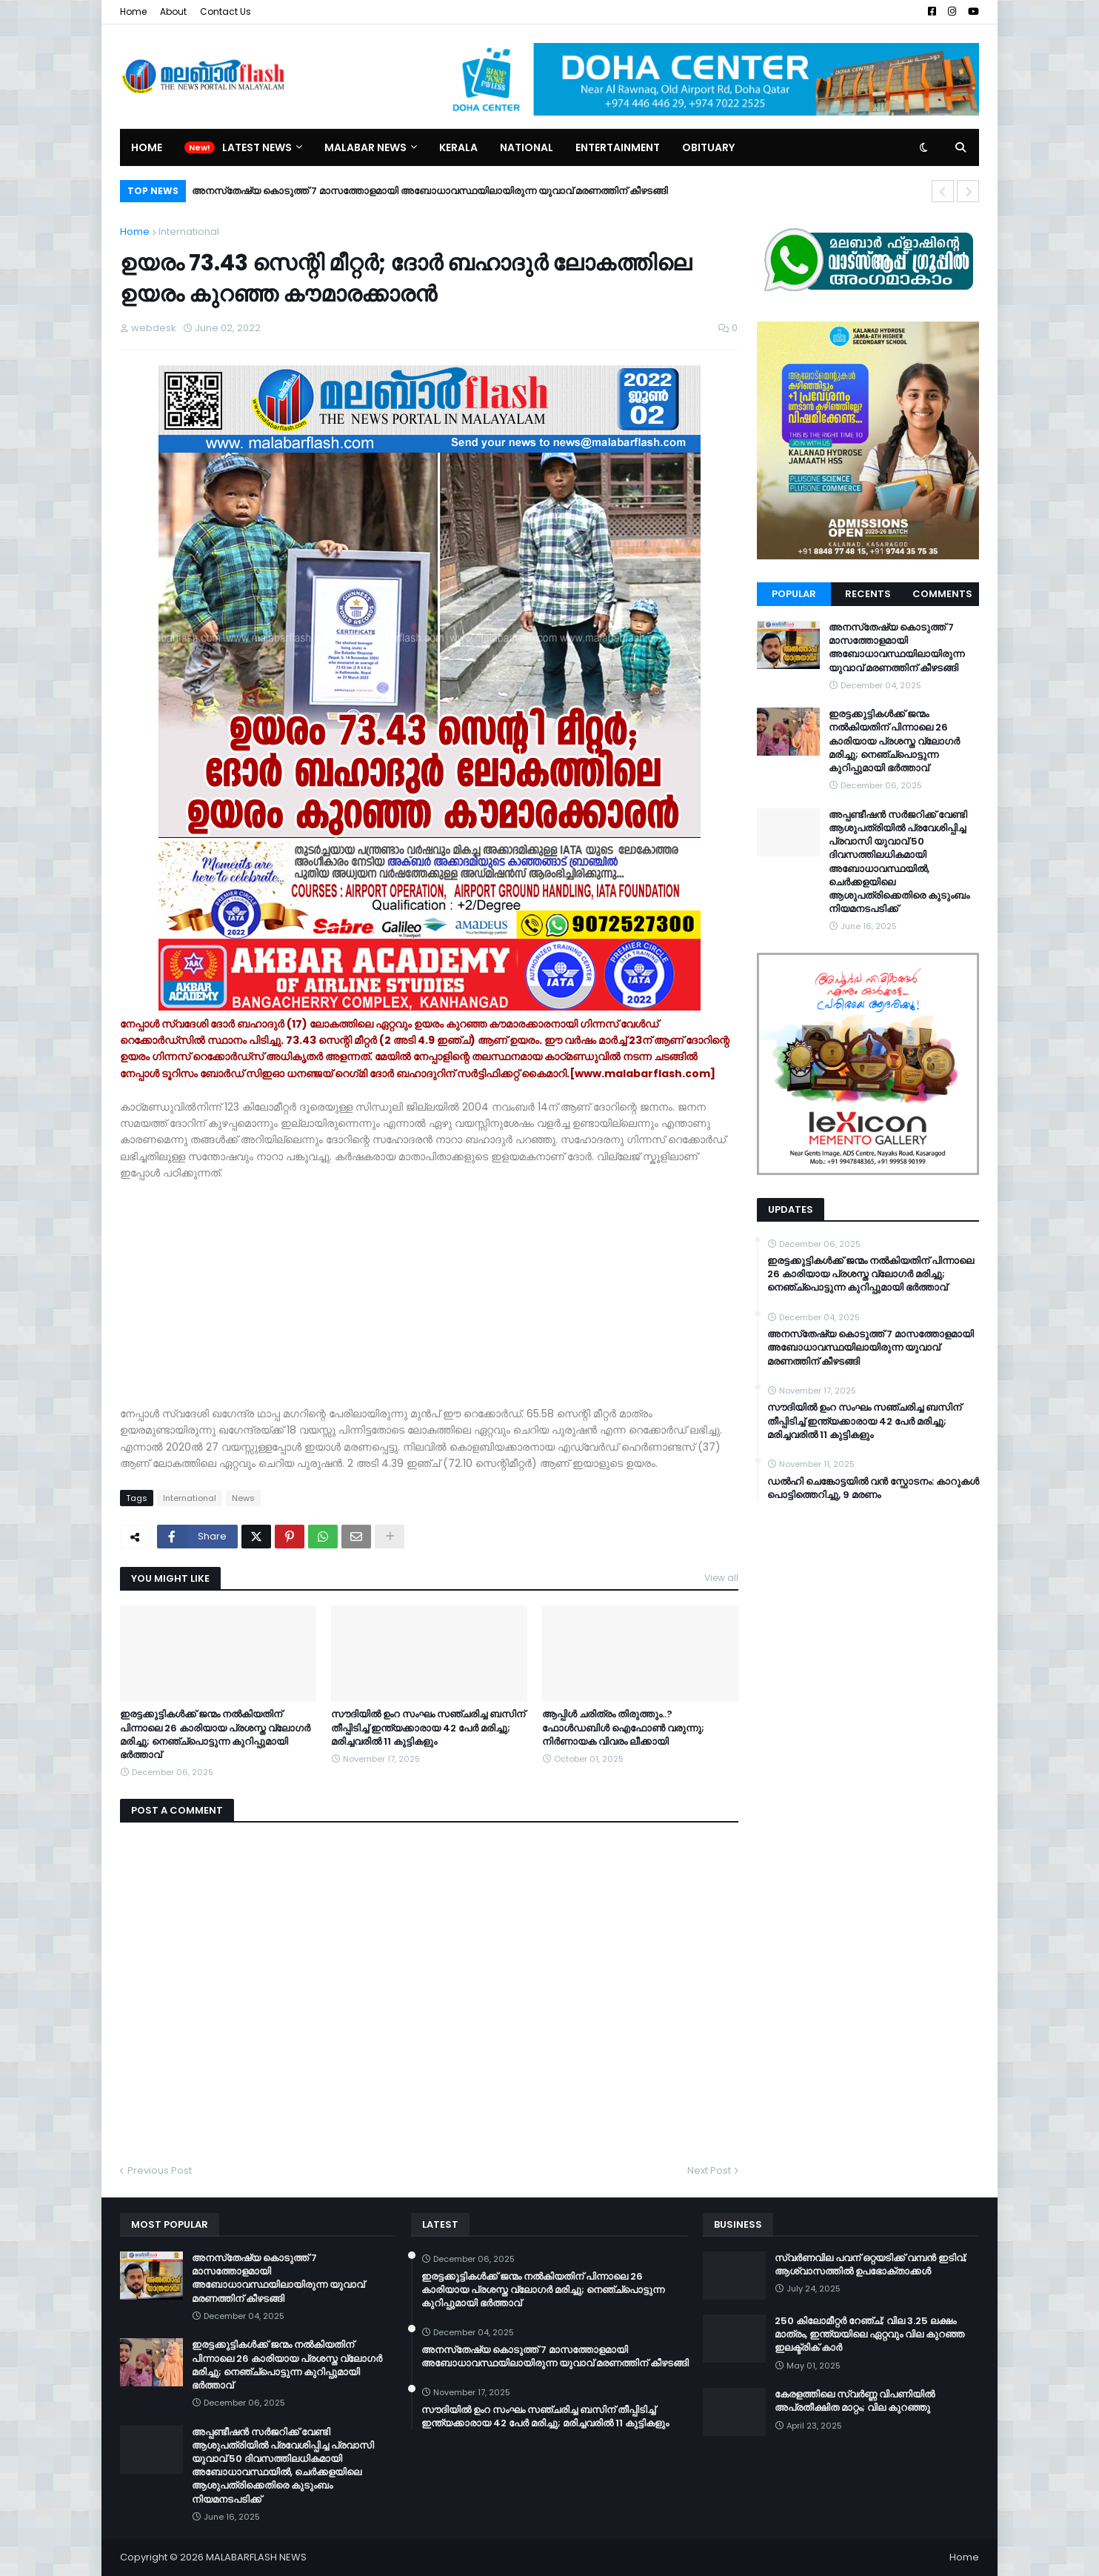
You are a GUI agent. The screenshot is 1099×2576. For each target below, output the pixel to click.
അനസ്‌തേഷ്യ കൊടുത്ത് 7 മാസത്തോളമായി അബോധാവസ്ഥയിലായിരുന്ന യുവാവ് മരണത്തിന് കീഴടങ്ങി (430, 191)
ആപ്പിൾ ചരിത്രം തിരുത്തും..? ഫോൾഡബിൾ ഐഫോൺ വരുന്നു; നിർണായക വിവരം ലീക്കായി (623, 1728)
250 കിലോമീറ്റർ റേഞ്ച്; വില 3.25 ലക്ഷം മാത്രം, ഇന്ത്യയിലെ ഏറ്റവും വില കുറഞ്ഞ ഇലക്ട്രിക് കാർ (869, 2334)
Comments (942, 594)
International (188, 231)
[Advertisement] (429, 1284)
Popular (794, 594)
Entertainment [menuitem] (617, 147)
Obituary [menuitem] (708, 147)
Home (133, 11)
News (243, 1498)
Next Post (709, 2170)
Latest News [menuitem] (257, 147)
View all (721, 1577)
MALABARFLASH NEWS (256, 2557)
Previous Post (159, 2170)
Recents (868, 594)
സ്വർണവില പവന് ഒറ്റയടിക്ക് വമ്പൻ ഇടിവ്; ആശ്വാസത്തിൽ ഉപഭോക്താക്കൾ (871, 2264)
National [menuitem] (526, 147)
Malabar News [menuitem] (365, 147)
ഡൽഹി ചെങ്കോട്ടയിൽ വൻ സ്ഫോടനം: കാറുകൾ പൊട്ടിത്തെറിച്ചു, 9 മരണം (873, 1488)
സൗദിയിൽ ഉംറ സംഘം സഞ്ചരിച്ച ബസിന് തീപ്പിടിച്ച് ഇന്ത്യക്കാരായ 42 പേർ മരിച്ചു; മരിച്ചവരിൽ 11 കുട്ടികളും (428, 1728)
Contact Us (225, 11)
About (173, 11)
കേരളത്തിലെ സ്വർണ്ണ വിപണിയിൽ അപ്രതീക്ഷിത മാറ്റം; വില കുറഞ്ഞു (855, 2401)
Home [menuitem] (146, 147)
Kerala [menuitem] (458, 147)
